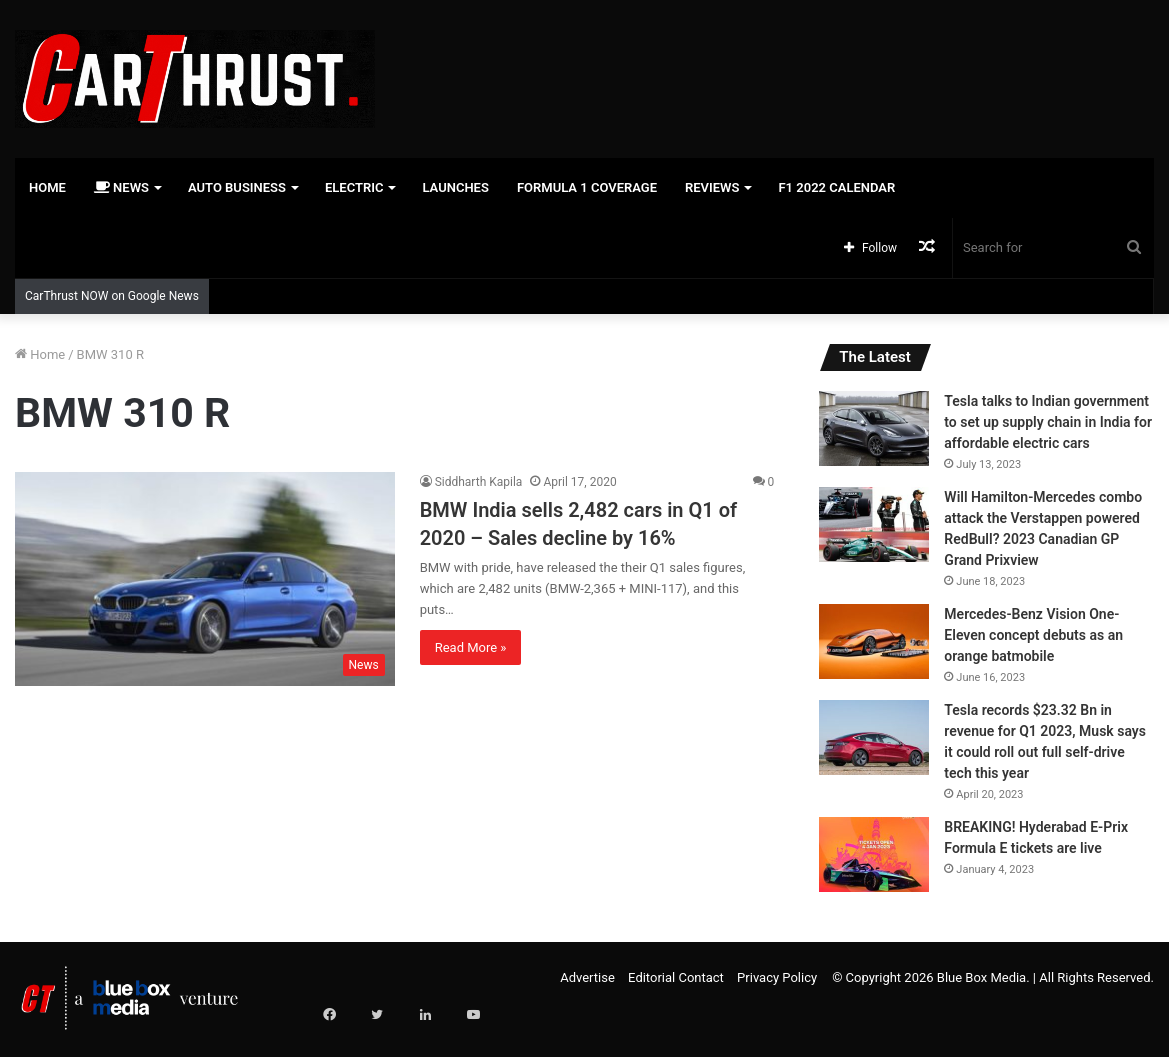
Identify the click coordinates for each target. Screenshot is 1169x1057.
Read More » (471, 647)
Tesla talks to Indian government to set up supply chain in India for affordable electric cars (1048, 422)
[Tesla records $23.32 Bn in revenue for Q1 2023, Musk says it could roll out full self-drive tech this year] (874, 737)
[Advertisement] (779, 65)
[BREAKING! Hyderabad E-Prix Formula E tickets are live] (874, 854)
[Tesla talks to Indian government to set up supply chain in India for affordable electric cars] (874, 428)
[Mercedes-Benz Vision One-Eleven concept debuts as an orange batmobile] (874, 641)
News (121, 187)
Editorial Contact (676, 977)
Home (47, 187)
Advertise (587, 977)
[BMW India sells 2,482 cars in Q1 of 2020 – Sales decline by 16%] (205, 579)
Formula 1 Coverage (587, 187)
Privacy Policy (777, 977)
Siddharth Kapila (479, 482)
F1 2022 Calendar (836, 187)
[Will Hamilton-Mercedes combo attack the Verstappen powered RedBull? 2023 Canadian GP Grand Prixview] (874, 524)
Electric (354, 187)
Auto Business (237, 187)
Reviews (712, 187)
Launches (455, 187)
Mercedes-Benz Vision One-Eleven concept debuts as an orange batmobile (1033, 635)
